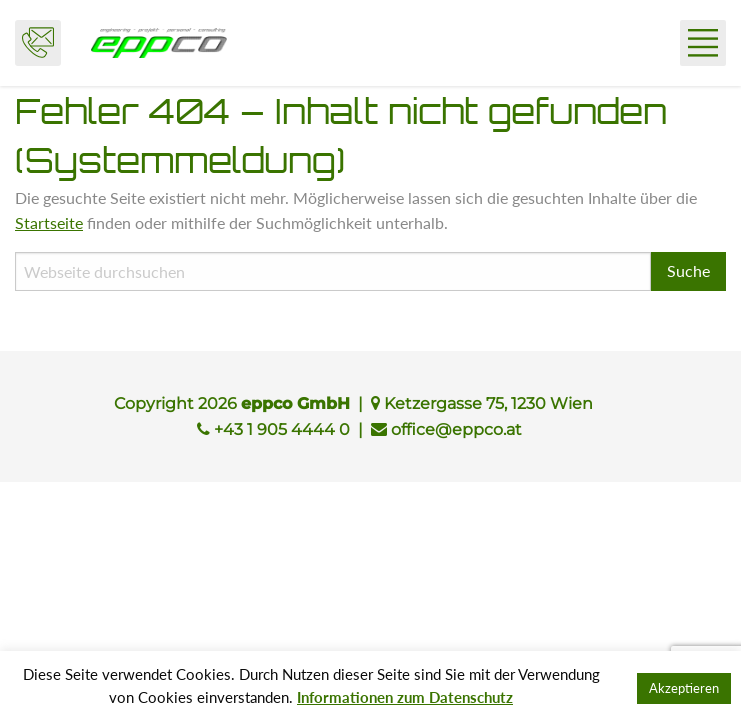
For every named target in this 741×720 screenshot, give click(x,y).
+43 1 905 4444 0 (282, 429)
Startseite (49, 222)
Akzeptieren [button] (684, 688)
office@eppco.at (456, 429)
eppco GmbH (159, 43)
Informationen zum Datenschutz (405, 697)
